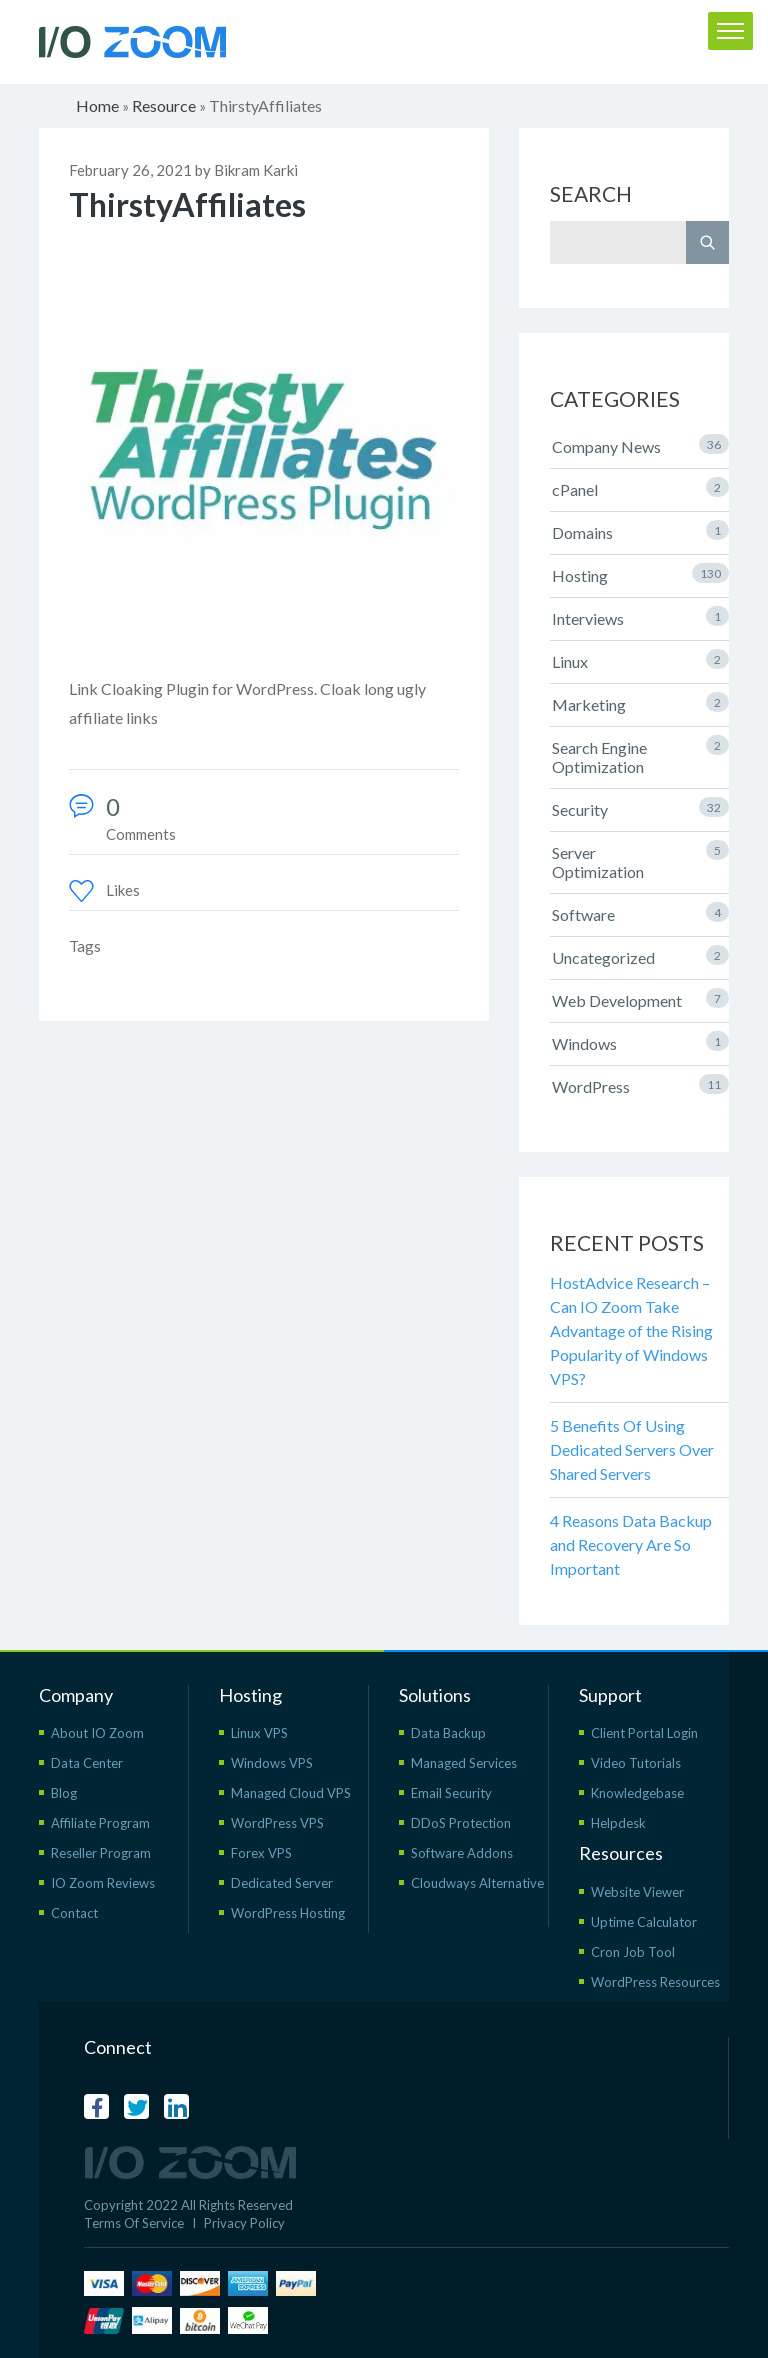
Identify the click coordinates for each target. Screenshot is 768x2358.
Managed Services (464, 1763)
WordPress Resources (655, 1982)
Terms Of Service (134, 2223)
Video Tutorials (636, 1763)
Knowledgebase (637, 1793)
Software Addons (462, 1853)
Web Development (640, 999)
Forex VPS (261, 1853)
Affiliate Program (100, 1823)
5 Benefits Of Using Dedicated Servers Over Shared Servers (632, 1449)
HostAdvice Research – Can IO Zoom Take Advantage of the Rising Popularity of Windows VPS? (631, 1330)
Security (640, 808)
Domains (640, 531)
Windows (640, 1042)
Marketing (640, 703)
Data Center (87, 1763)
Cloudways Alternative (477, 1883)
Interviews (640, 617)
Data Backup (448, 1733)
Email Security (451, 1793)
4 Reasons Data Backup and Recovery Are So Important (631, 1544)
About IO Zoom (97, 1733)
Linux (640, 660)
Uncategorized (640, 956)
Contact (74, 1913)
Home (97, 105)
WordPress (640, 1085)
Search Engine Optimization (640, 755)
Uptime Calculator (644, 1922)
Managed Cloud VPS (291, 1793)
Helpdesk (618, 1823)
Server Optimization (640, 860)
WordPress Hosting (288, 1913)
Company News (640, 445)
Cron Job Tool (633, 1952)
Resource (164, 105)
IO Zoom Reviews (103, 1883)
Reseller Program (101, 1853)
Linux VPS (259, 1733)
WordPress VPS (277, 1823)
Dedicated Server (282, 1883)
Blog (64, 1793)
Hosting (640, 574)
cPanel (640, 488)
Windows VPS (272, 1763)
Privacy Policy (244, 2223)
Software (640, 913)
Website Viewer (637, 1892)
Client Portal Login (644, 1733)
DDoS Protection (461, 1823)
